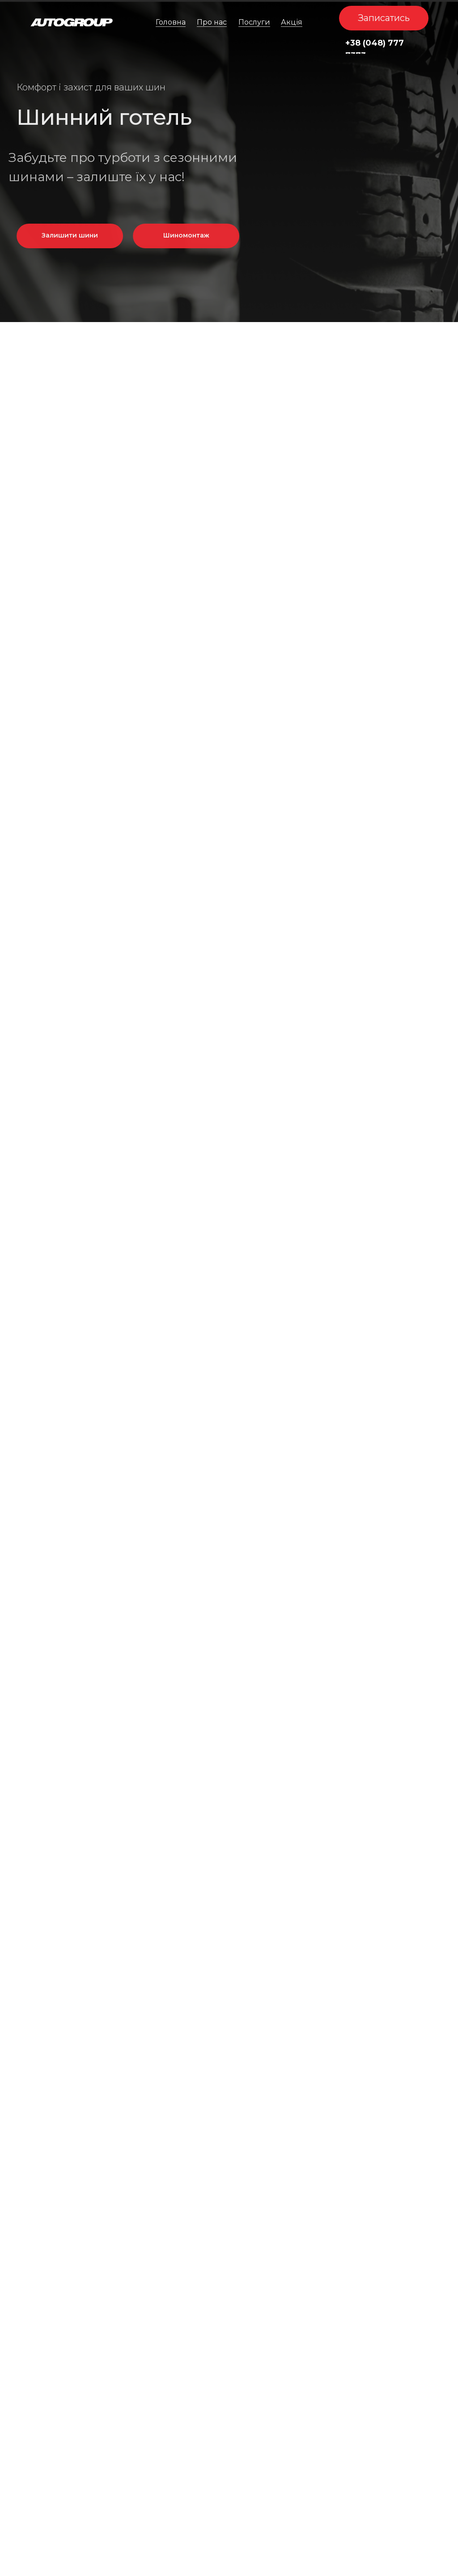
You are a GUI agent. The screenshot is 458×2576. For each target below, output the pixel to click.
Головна (171, 22)
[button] (383, 18)
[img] (72, 22)
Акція (291, 22)
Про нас (212, 22)
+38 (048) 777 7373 (374, 49)
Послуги (254, 22)
